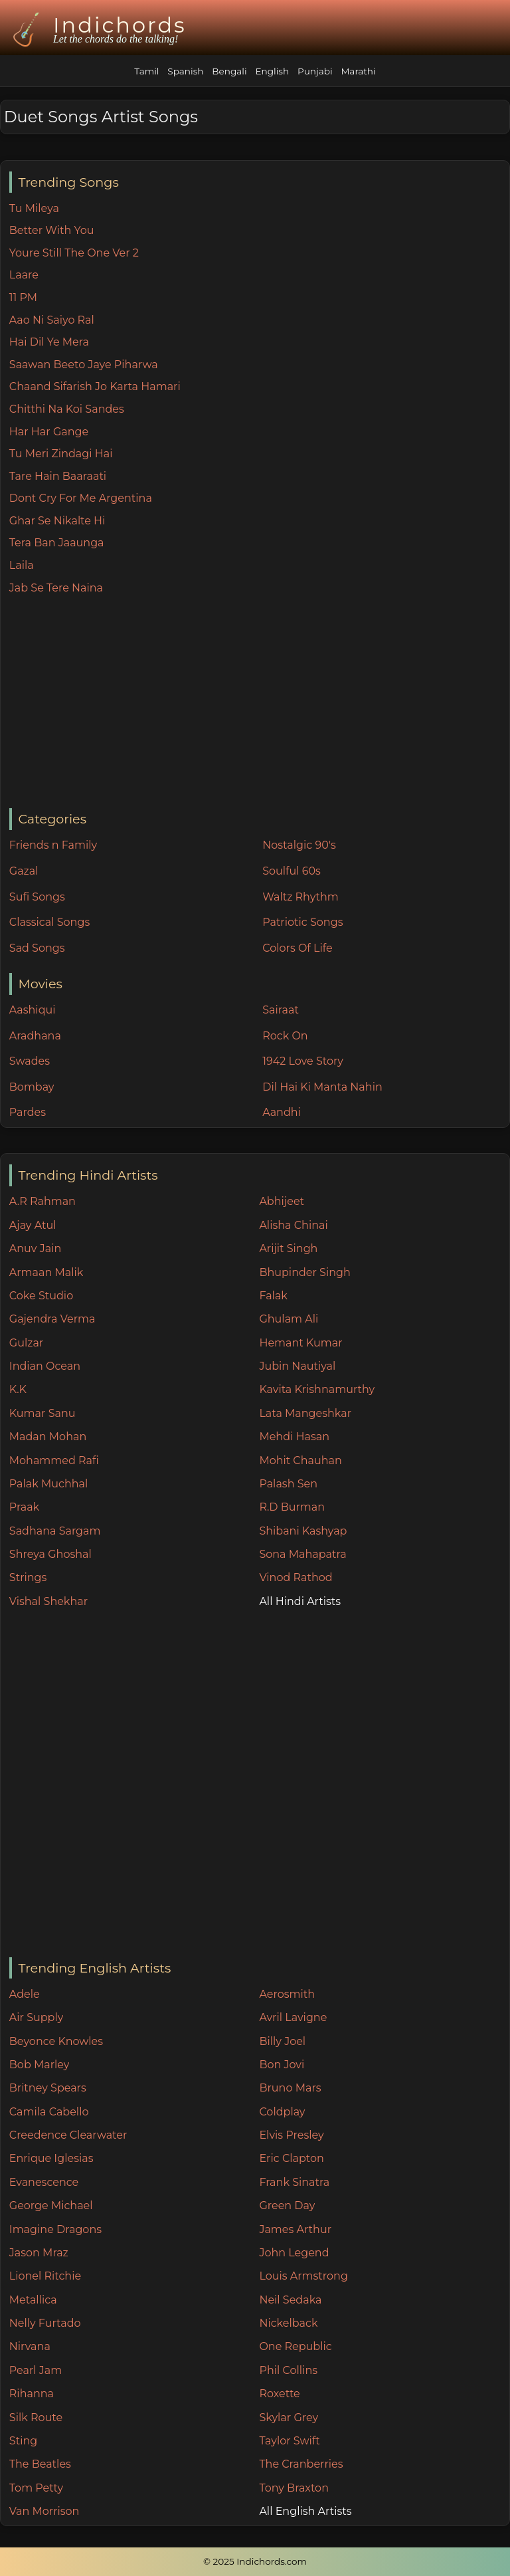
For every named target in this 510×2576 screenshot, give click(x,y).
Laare (24, 274)
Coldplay (282, 2111)
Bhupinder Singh (304, 1272)
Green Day (287, 2205)
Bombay (31, 1087)
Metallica (33, 2300)
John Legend (294, 2252)
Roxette (279, 2393)
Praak (24, 1507)
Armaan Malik (46, 1272)
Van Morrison (44, 2511)
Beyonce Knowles (56, 2041)
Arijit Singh (288, 1248)
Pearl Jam (35, 2370)
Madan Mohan (47, 1436)
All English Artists (305, 2511)
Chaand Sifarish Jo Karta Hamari (95, 386)
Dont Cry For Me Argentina (80, 498)
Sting (23, 2440)
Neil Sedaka (290, 2300)
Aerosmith (287, 1994)
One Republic (295, 2346)
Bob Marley (39, 2064)
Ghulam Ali (288, 1319)
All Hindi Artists (300, 1601)
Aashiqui (32, 1010)
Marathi (358, 71)
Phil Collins (288, 2370)
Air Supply (36, 2017)
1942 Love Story (302, 1061)
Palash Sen (288, 1483)
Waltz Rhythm (300, 897)
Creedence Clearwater (68, 2135)
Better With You (51, 230)
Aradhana (35, 1035)
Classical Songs (49, 922)
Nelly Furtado (45, 2323)
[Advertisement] (259, 702)
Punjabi (315, 71)
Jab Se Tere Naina (56, 588)
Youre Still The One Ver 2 (74, 253)
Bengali (229, 71)
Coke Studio (41, 1295)
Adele (24, 1994)
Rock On (285, 1035)
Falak (273, 1295)
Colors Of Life (297, 948)
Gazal (24, 871)
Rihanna (31, 2393)
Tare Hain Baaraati (57, 476)
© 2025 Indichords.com (255, 2561)
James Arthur (295, 2229)
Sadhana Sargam (55, 1531)
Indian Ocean (44, 1366)
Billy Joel (282, 2041)
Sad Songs (37, 948)
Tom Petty (36, 2488)
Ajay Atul (32, 1225)
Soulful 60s (291, 871)
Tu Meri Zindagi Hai (61, 453)
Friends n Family (53, 845)
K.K (18, 1389)
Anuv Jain (35, 1248)
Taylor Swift (289, 2440)
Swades (29, 1061)
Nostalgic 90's (299, 845)
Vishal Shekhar (48, 1601)
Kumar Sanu (42, 1413)
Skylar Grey (288, 2417)
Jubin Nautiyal (297, 1366)
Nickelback (288, 2323)
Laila (21, 565)
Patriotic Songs (302, 922)
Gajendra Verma (52, 1319)
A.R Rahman (42, 1201)
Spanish (185, 71)
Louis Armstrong (303, 2276)
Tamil (146, 71)
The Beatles (40, 2464)
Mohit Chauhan (300, 1460)
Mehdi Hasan (294, 1436)
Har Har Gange (48, 431)
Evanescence (44, 2182)
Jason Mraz (38, 2252)
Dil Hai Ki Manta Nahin (322, 1087)
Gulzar (26, 1343)
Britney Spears (47, 2088)
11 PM (23, 297)
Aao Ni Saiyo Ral (51, 320)
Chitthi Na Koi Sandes (66, 409)
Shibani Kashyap (303, 1531)
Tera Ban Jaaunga (56, 542)
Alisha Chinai (293, 1225)
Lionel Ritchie (45, 2276)
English (272, 71)
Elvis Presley (291, 2135)
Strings (28, 1577)
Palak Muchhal (48, 1483)
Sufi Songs (37, 897)
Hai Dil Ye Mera (49, 342)
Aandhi (281, 1112)
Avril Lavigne (293, 2017)
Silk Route (35, 2417)
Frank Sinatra (294, 2182)
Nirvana (29, 2346)
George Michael (51, 2205)
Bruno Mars (290, 2088)
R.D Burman (292, 1507)
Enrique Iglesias (51, 2158)
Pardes (27, 1112)
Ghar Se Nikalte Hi (57, 520)
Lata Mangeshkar (305, 1413)
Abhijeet (281, 1201)
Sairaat (280, 1010)
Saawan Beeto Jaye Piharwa (83, 364)
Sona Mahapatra (302, 1554)
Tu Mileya (34, 208)
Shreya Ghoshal (50, 1554)
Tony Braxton (294, 2488)
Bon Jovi (281, 2064)
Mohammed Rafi (54, 1460)
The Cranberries (301, 2464)
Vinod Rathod (295, 1577)
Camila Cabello (49, 2111)
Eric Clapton (291, 2158)
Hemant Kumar (300, 1343)
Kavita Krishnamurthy (317, 1389)
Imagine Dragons (55, 2229)
